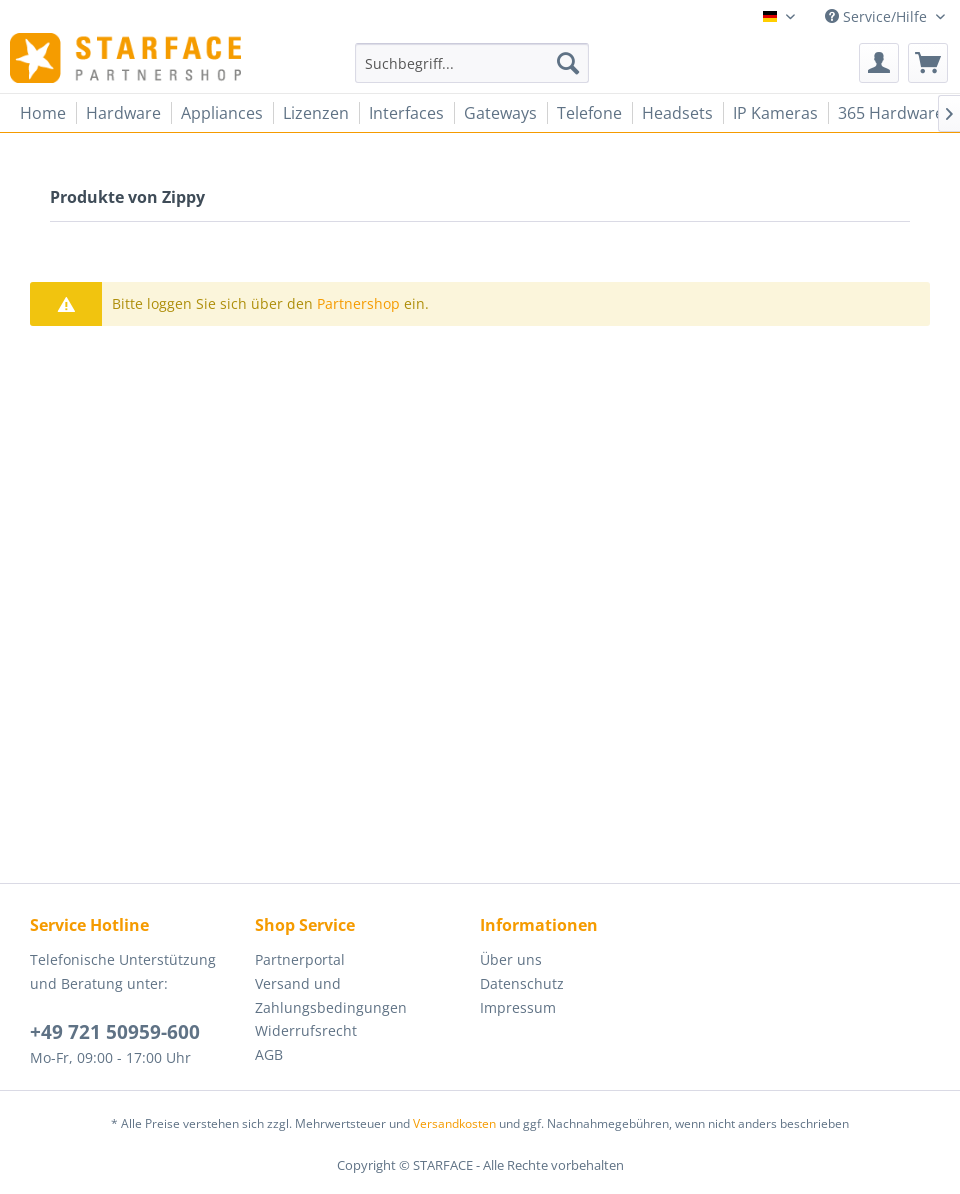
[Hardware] (123, 113)
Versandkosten (454, 1123)
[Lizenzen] (316, 113)
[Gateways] (500, 113)
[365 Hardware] (891, 113)
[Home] (43, 113)
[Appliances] (222, 113)
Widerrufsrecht (306, 1030)
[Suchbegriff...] (472, 63)
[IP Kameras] (775, 113)
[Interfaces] (406, 113)
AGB (269, 1054)
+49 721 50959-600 (115, 1032)
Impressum (518, 1007)
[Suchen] (568, 63)
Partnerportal (300, 959)
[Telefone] (589, 113)
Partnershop (358, 303)
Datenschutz (522, 983)
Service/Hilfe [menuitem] (878, 16)
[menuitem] (472, 63)
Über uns (511, 959)
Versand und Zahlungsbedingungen (331, 995)
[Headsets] (677, 113)
